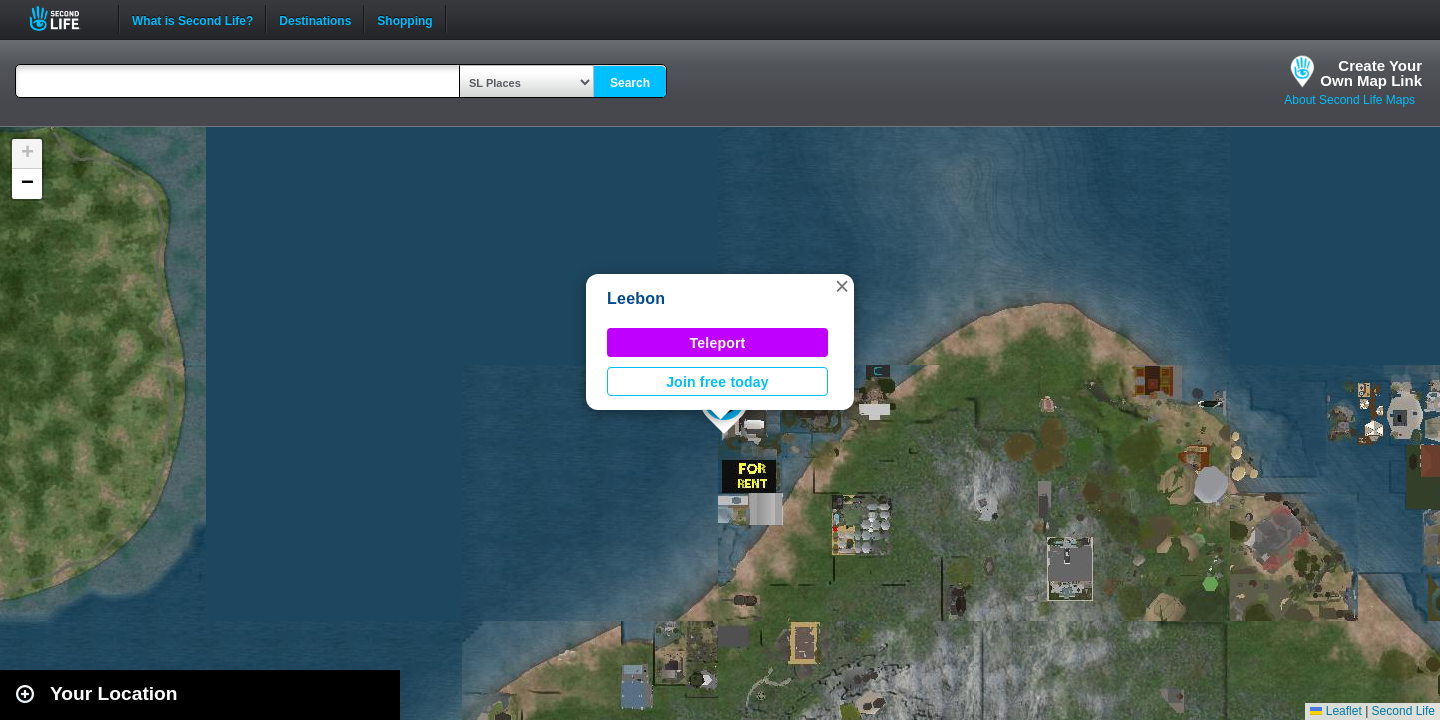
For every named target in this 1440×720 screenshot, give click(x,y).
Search (630, 83)
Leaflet (1335, 711)
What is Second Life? (192, 19)
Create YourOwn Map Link (1371, 73)
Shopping (404, 19)
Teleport (718, 343)
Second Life (65, 18)
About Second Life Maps (1349, 100)
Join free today (717, 382)
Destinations (315, 19)
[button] (842, 286)
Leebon (636, 298)
